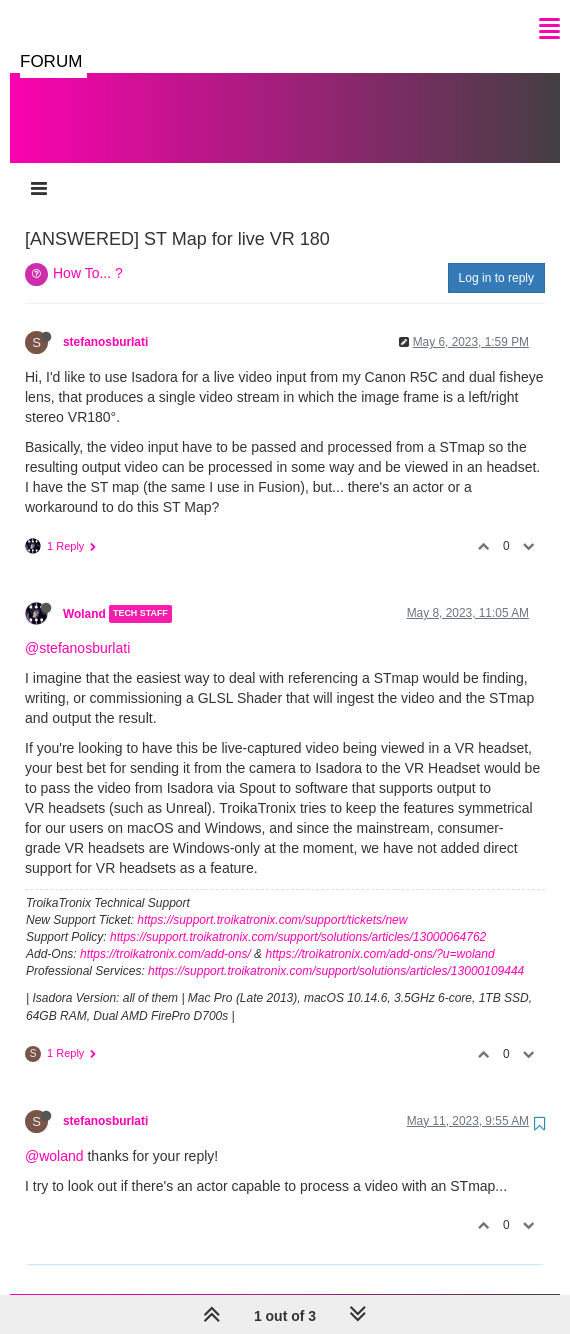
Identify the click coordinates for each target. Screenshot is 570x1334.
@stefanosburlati (77, 628)
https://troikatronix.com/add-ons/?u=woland (379, 934)
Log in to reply (496, 258)
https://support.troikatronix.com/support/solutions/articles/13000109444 (336, 951)
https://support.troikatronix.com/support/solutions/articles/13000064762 (298, 917)
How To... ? (88, 253)
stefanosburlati (105, 322)
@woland (54, 1136)
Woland (84, 594)
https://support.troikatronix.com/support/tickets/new (272, 900)
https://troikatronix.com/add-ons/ (165, 934)
